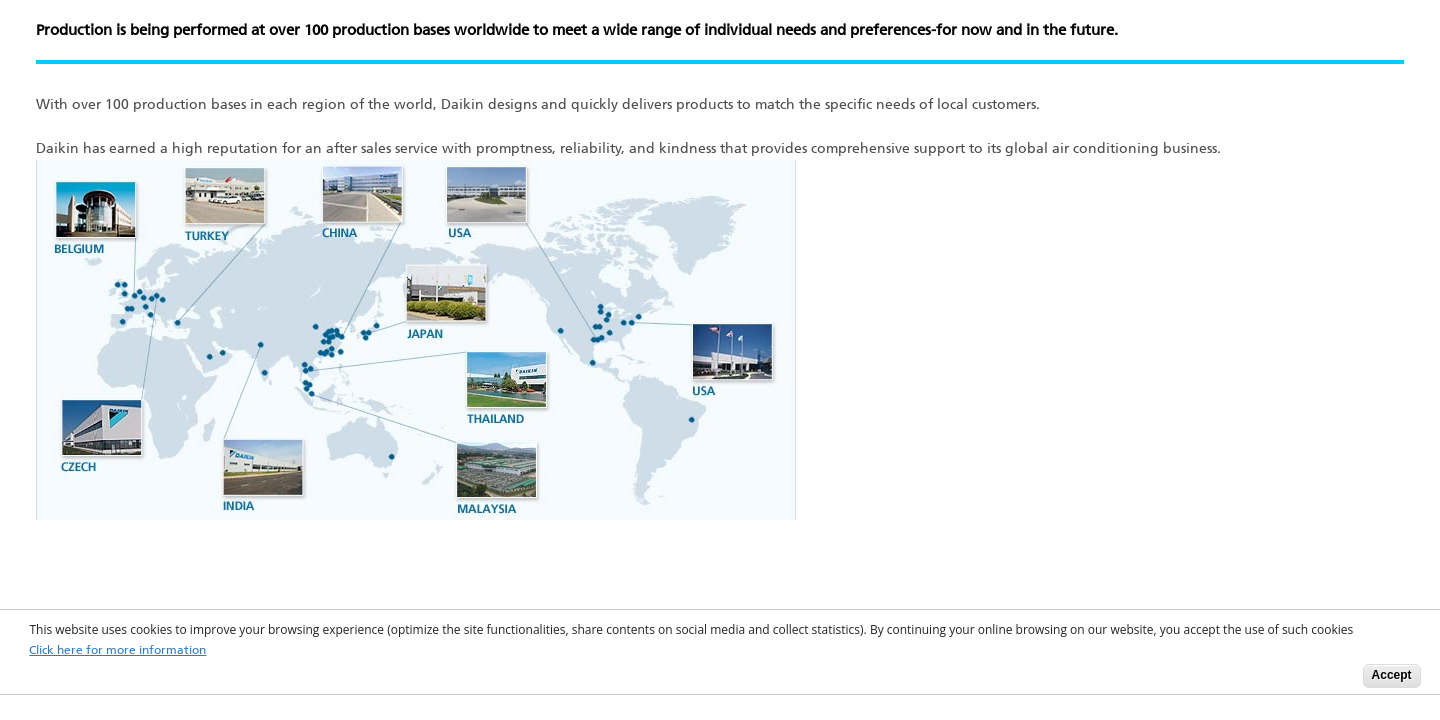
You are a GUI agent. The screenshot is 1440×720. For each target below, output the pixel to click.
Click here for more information (117, 650)
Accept (1392, 675)
